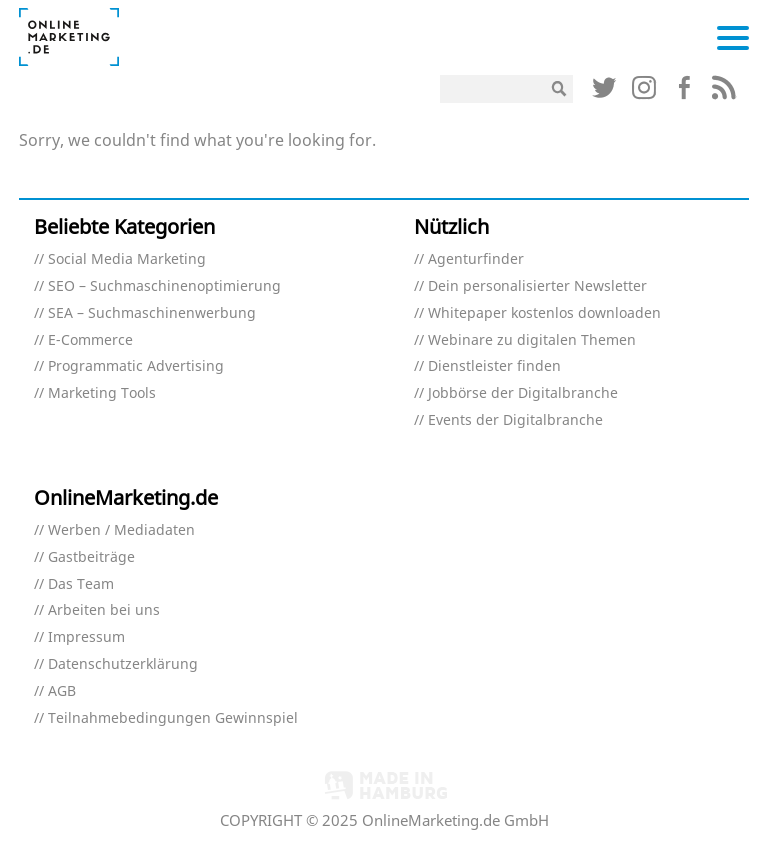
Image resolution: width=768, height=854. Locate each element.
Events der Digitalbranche (515, 420)
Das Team (81, 584)
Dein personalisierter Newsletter (537, 286)
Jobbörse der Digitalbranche (523, 393)
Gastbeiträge (91, 557)
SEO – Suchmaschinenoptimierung (164, 286)
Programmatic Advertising (136, 366)
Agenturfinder (476, 259)
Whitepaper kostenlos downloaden (544, 313)
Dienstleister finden (494, 366)
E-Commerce (90, 340)
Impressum (86, 637)
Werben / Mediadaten (121, 530)
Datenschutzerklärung (123, 664)
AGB (62, 691)
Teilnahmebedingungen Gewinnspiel (173, 718)
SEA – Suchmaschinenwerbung (152, 313)
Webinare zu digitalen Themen (532, 340)
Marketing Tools (102, 393)
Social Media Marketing (127, 259)
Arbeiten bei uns (104, 610)
